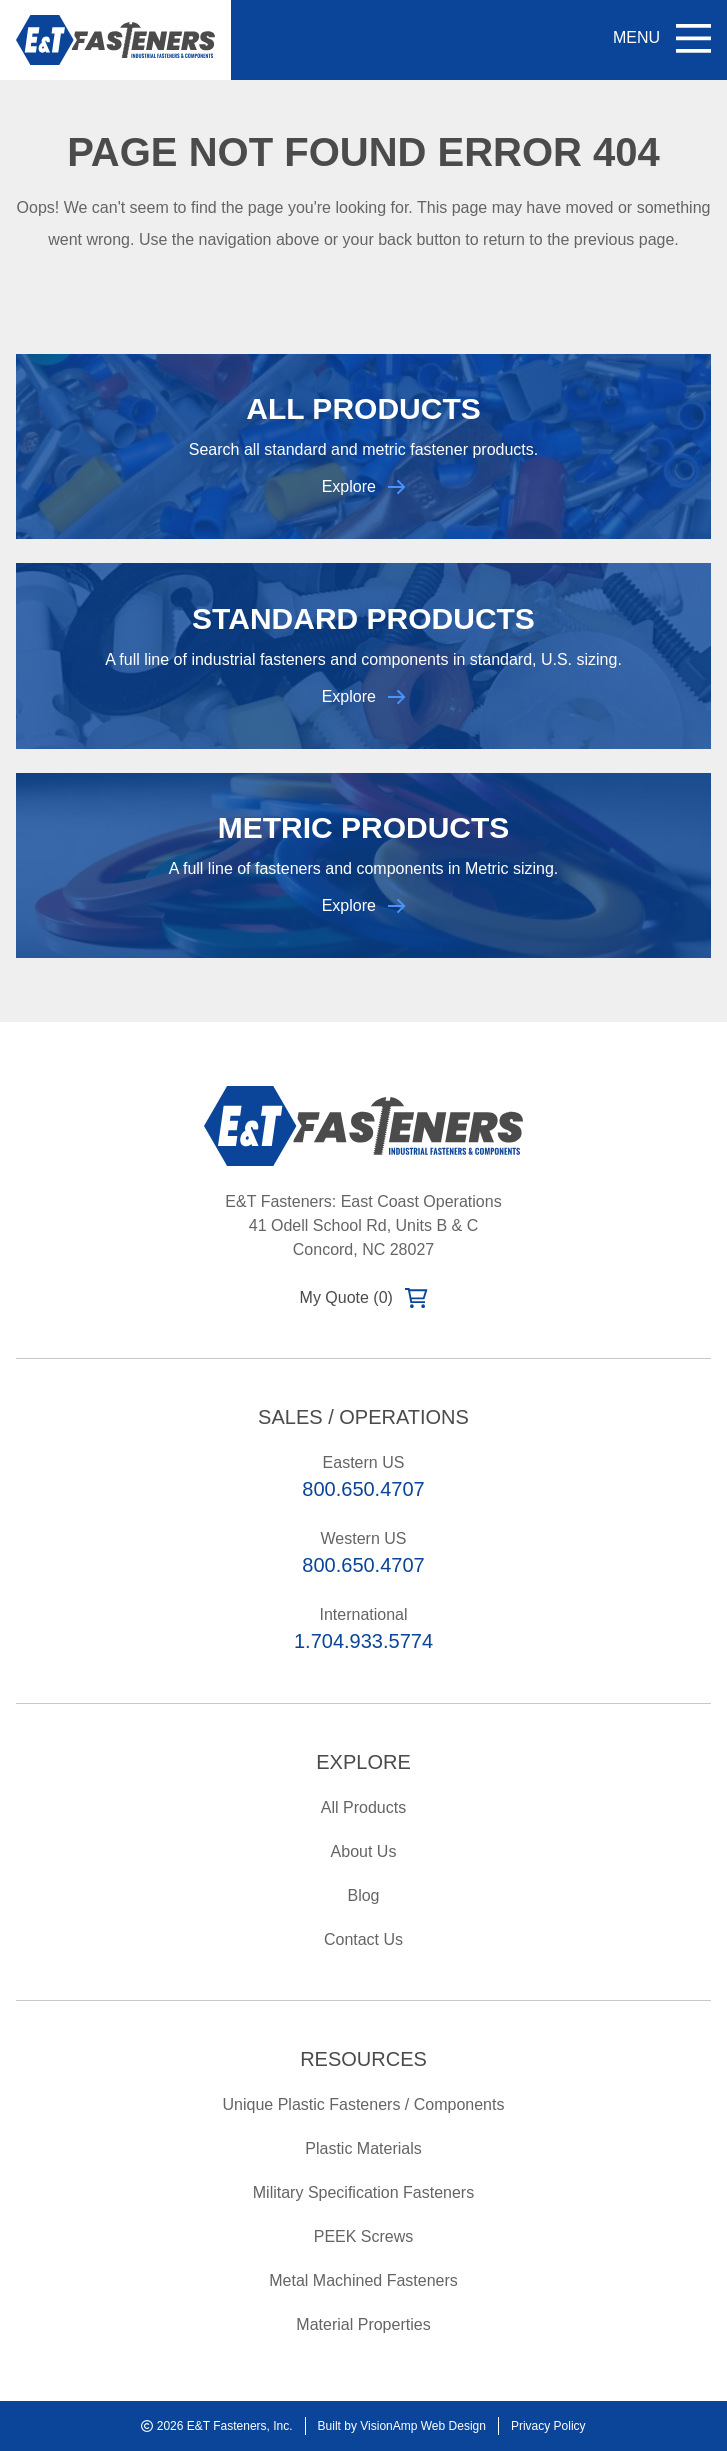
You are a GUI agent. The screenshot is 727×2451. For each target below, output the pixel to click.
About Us (364, 1851)
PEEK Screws (364, 2236)
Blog (363, 1895)
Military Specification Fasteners (363, 2192)
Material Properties (363, 2324)
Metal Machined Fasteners (363, 2280)
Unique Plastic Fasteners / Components (364, 2104)
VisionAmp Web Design (423, 2426)
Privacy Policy (548, 2426)
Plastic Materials (363, 2148)
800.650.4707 (363, 1489)
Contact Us (363, 1939)
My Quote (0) (364, 1298)
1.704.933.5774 (363, 1641)
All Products (363, 1807)
